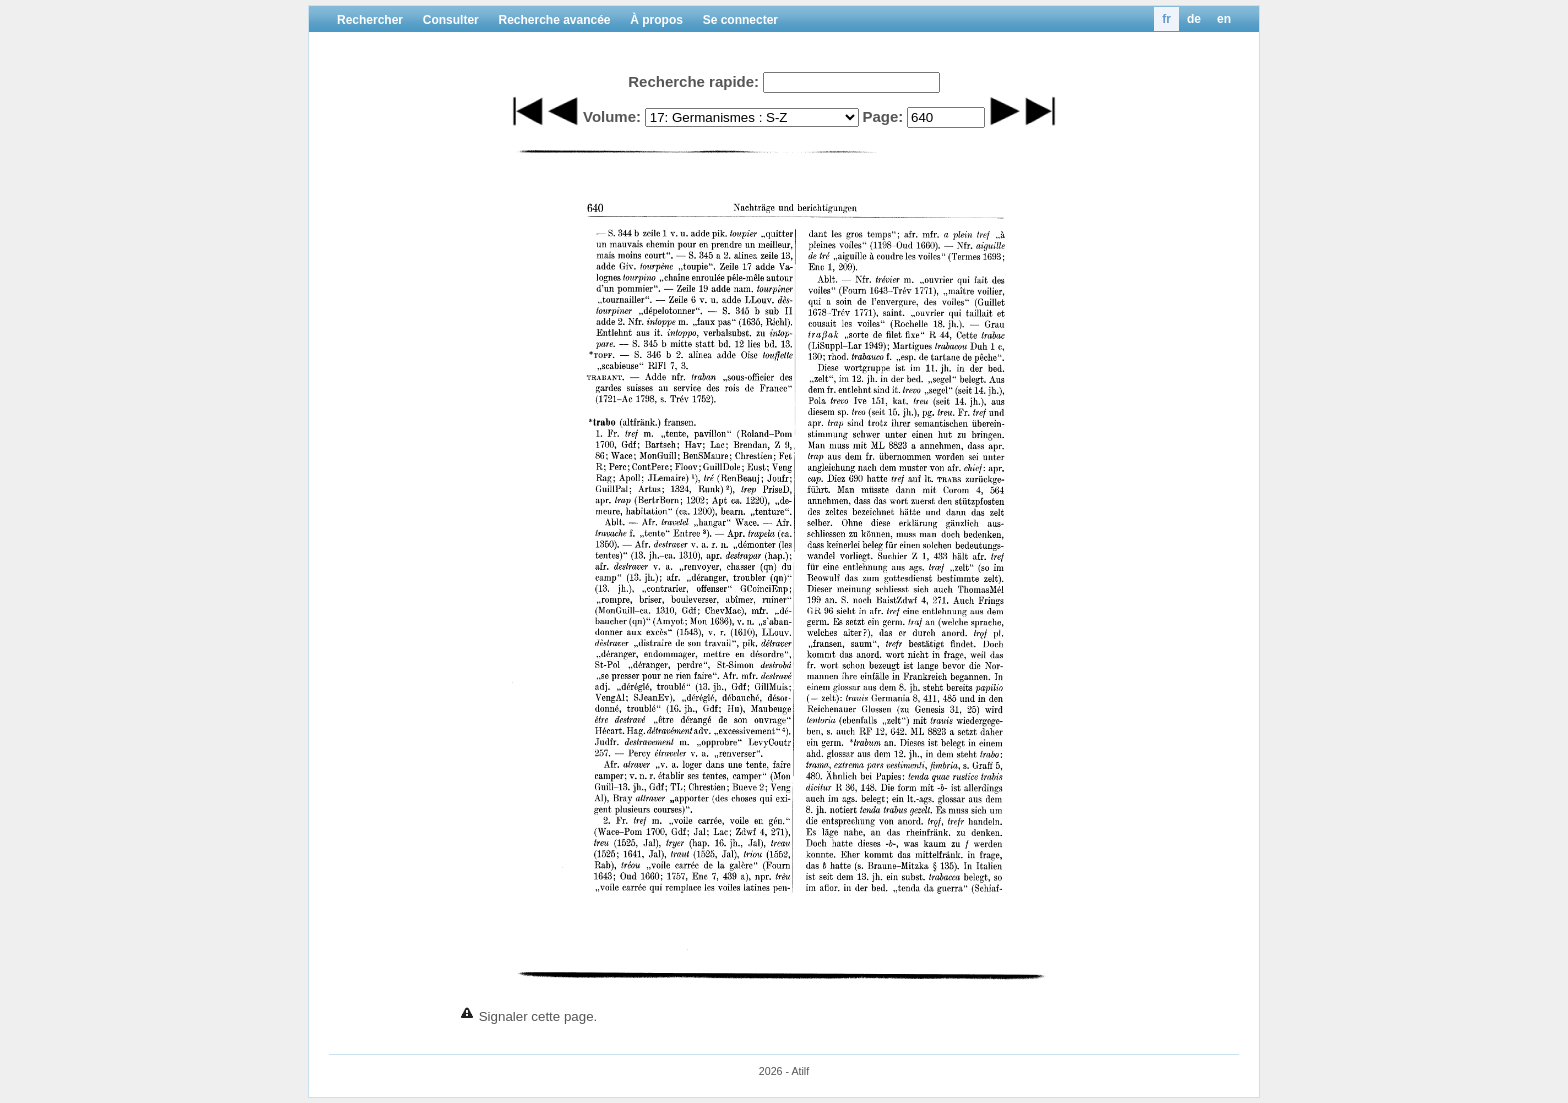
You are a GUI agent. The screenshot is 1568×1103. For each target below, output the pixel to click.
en (1224, 19)
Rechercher (370, 20)
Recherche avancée (554, 20)
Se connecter (740, 20)
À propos (656, 20)
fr (1166, 19)
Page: (882, 116)
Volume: (612, 116)
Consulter (451, 20)
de (1194, 19)
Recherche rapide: (693, 81)
